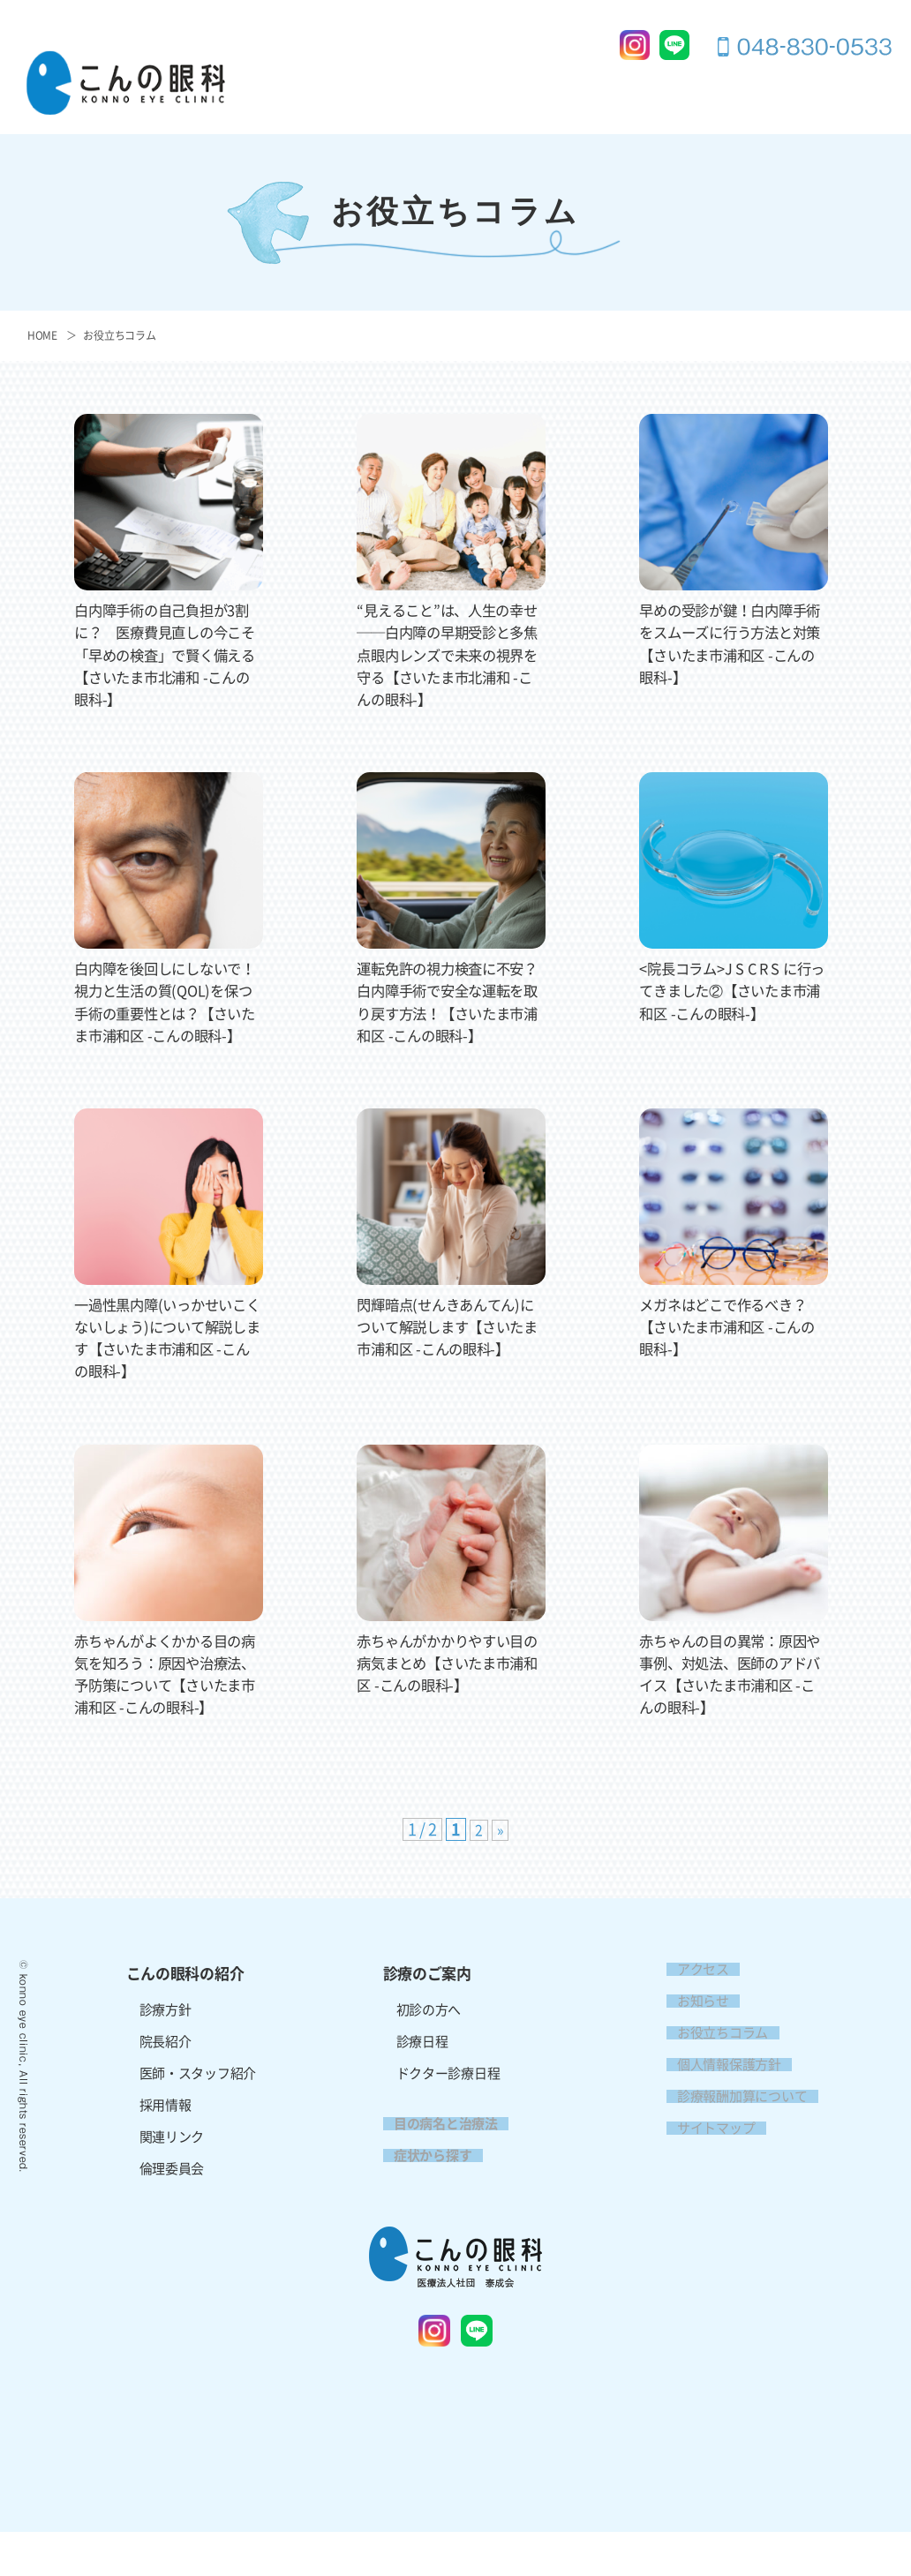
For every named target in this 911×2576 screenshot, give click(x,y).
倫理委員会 (172, 2212)
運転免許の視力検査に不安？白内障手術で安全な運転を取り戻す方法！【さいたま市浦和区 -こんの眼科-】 (451, 1012)
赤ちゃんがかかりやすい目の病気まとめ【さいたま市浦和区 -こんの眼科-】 (451, 1685)
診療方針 (165, 2054)
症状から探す (738, 90)
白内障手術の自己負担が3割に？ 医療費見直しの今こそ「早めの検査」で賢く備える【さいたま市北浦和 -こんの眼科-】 (168, 654)
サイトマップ (705, 2172)
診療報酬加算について (731, 2140)
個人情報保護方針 (718, 2108)
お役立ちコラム (119, 335)
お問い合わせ (851, 90)
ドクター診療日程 (448, 2117)
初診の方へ (429, 2054)
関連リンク (172, 2181)
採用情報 (866, 119)
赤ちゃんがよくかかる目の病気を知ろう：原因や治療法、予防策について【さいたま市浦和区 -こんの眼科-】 (168, 1707)
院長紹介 (165, 2085)
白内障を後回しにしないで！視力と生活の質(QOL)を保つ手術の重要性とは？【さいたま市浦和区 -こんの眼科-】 (168, 1012)
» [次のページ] (501, 1874)
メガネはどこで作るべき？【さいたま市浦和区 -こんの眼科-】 (733, 1348)
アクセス (779, 119)
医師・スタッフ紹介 (198, 2117)
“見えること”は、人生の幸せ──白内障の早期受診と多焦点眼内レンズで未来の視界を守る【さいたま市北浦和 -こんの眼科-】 (451, 654)
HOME (42, 335)
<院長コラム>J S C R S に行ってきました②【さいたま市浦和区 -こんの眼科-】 (733, 990)
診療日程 (422, 2085)
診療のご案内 (485, 90)
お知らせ (692, 2045)
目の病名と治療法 (612, 90)
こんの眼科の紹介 (359, 90)
